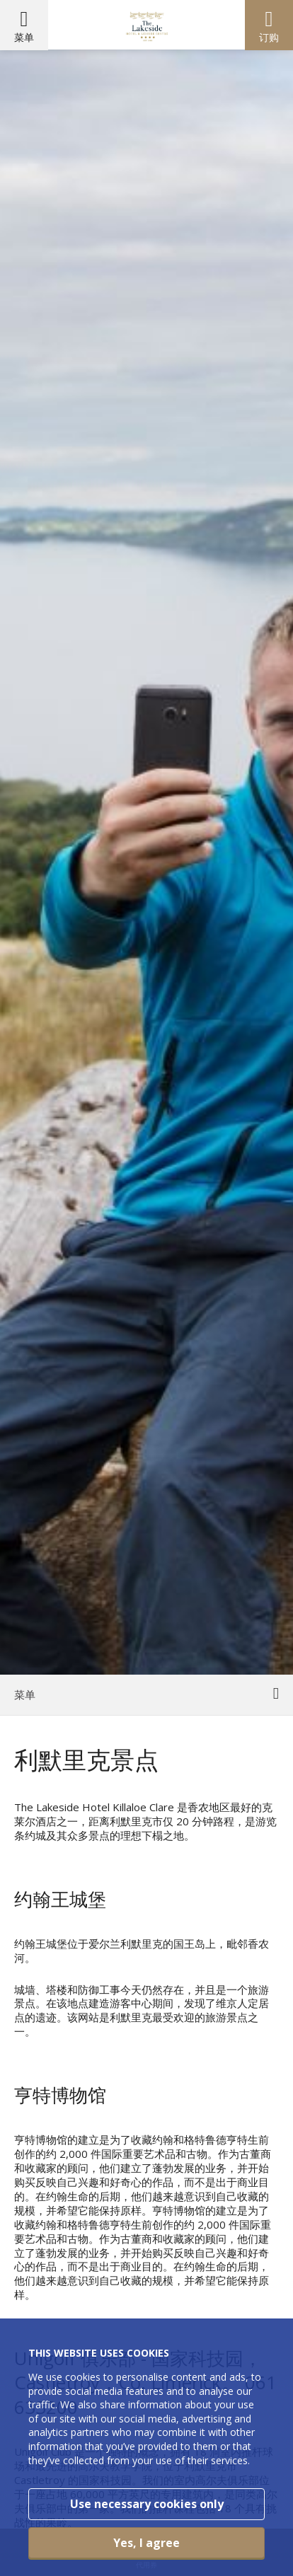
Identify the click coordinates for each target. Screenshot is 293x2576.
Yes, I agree (146, 2543)
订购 (269, 37)
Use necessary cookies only (147, 2504)
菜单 (24, 37)
